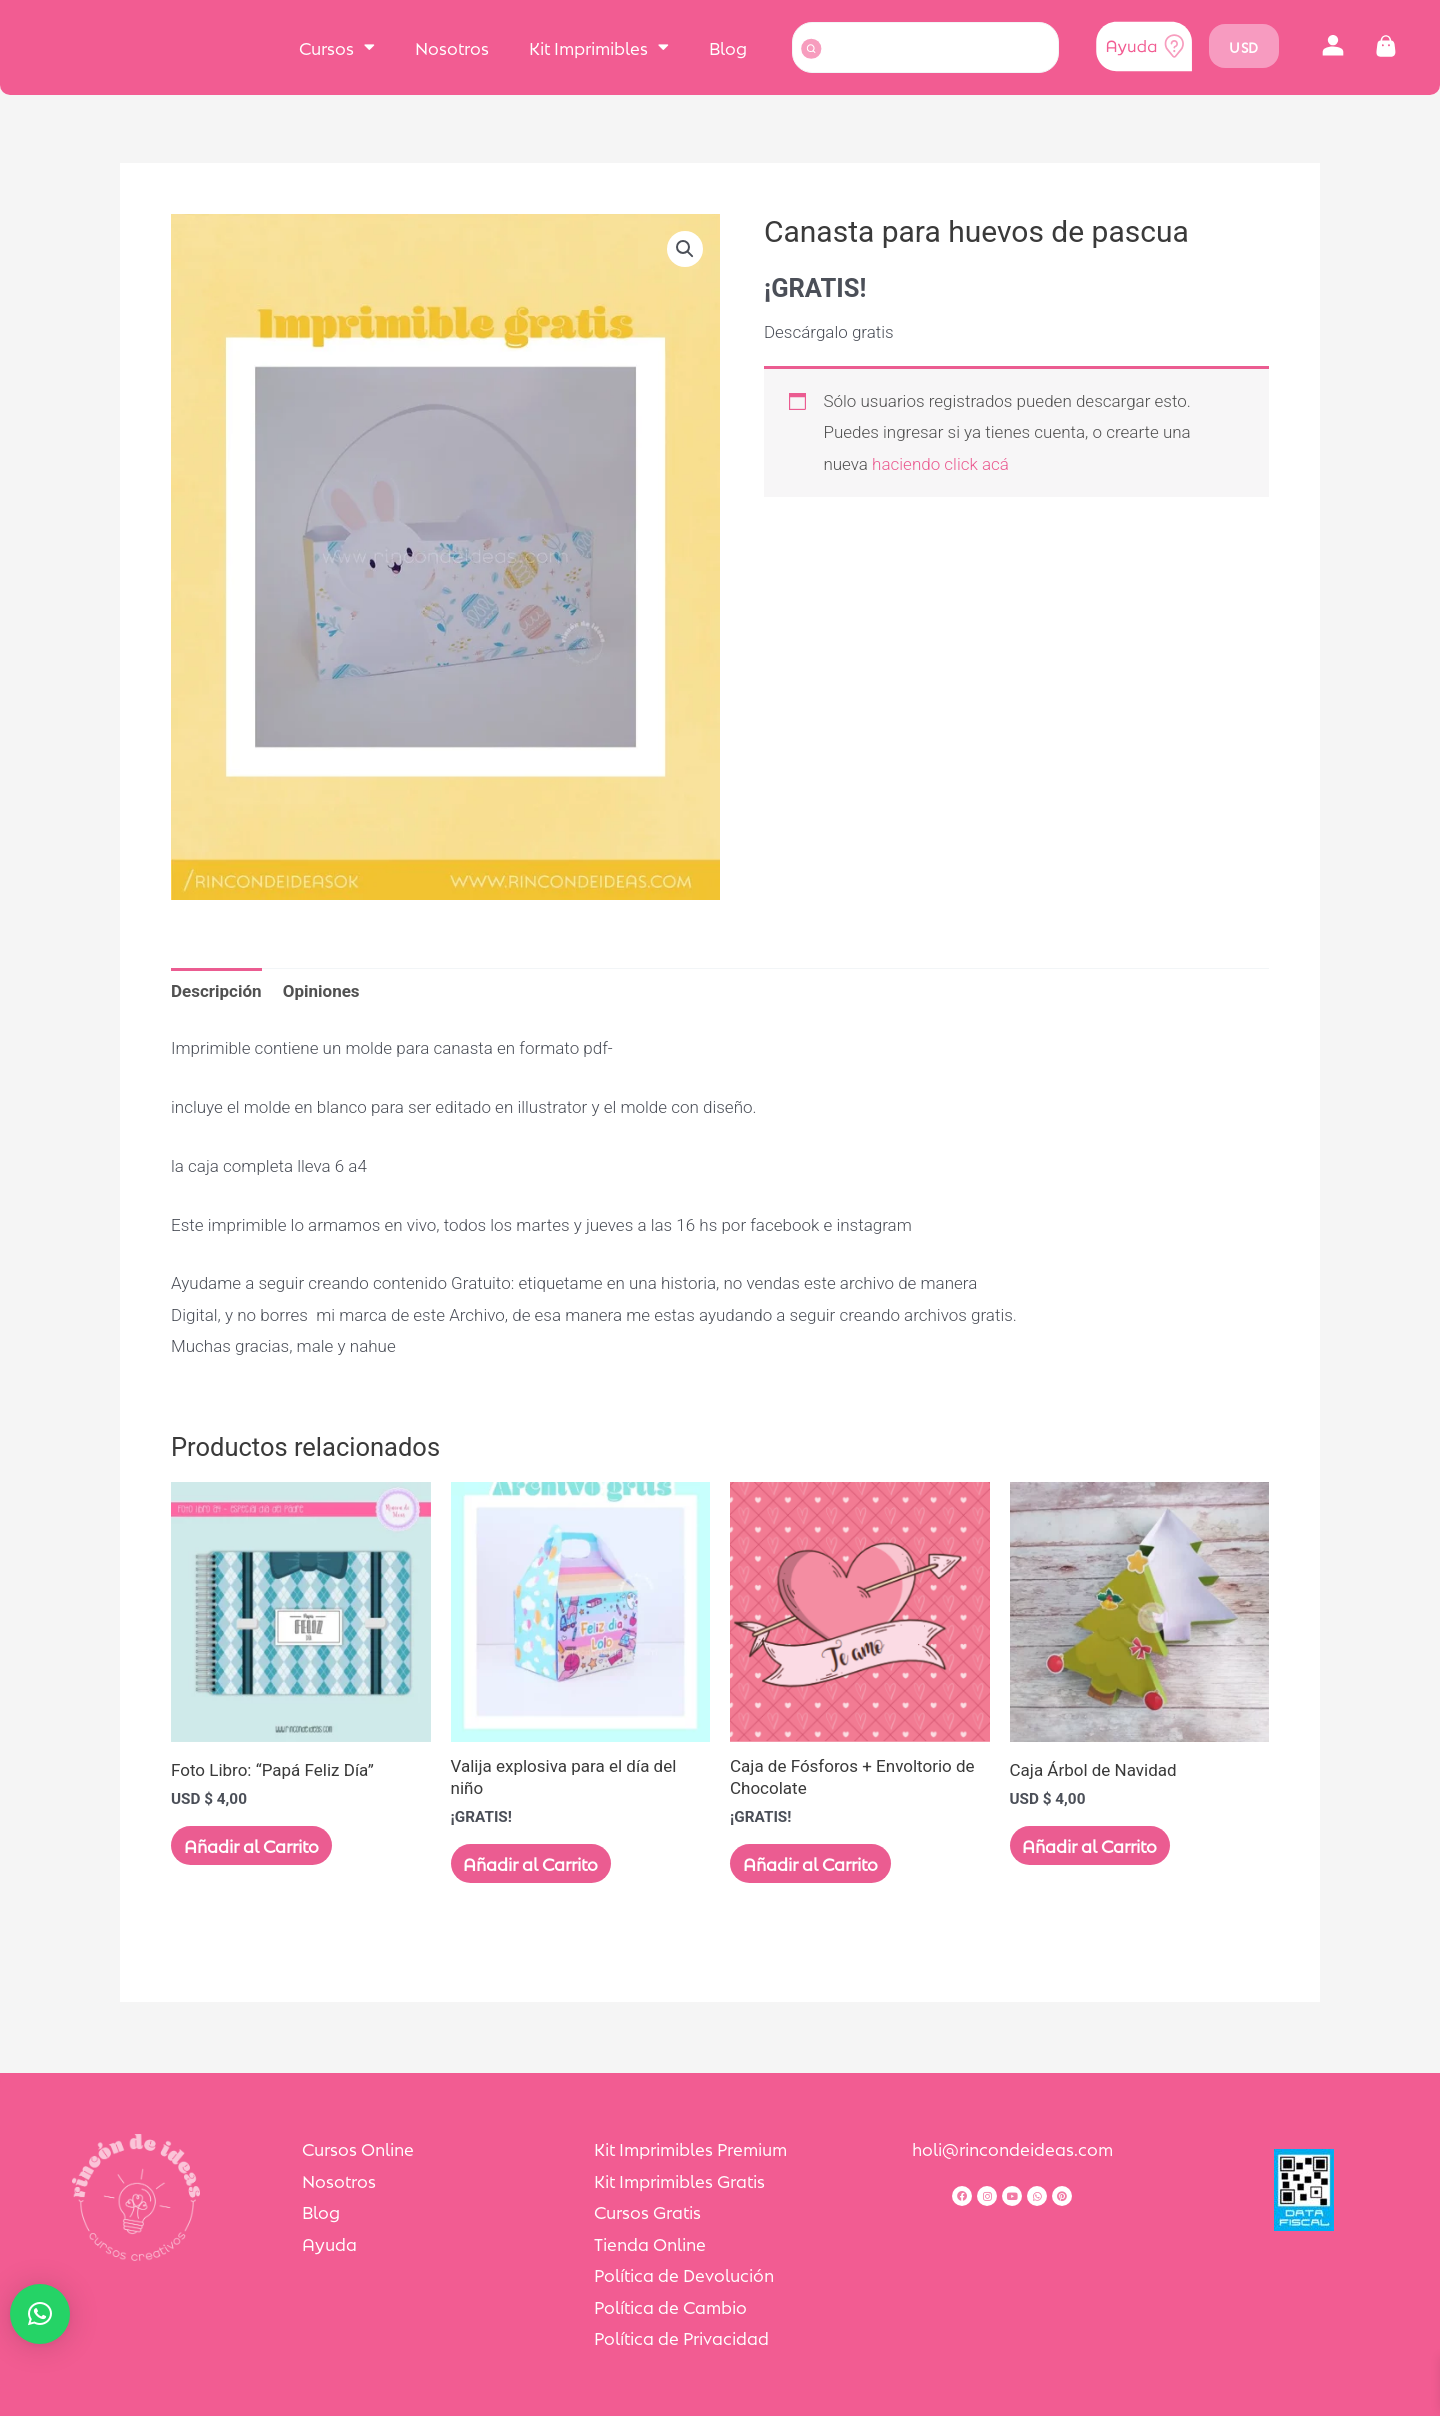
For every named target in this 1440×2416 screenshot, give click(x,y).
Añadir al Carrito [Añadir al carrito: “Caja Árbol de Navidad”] (1097, 1847)
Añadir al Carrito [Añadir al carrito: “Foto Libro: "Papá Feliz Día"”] (258, 1847)
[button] (1333, 46)
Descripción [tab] (216, 991)
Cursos (337, 46)
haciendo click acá (940, 464)
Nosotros (452, 47)
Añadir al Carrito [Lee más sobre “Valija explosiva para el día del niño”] (538, 1865)
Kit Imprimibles (599, 46)
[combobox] (925, 47)
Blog (728, 47)
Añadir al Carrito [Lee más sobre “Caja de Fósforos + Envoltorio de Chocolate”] (817, 1865)
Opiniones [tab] (321, 991)
